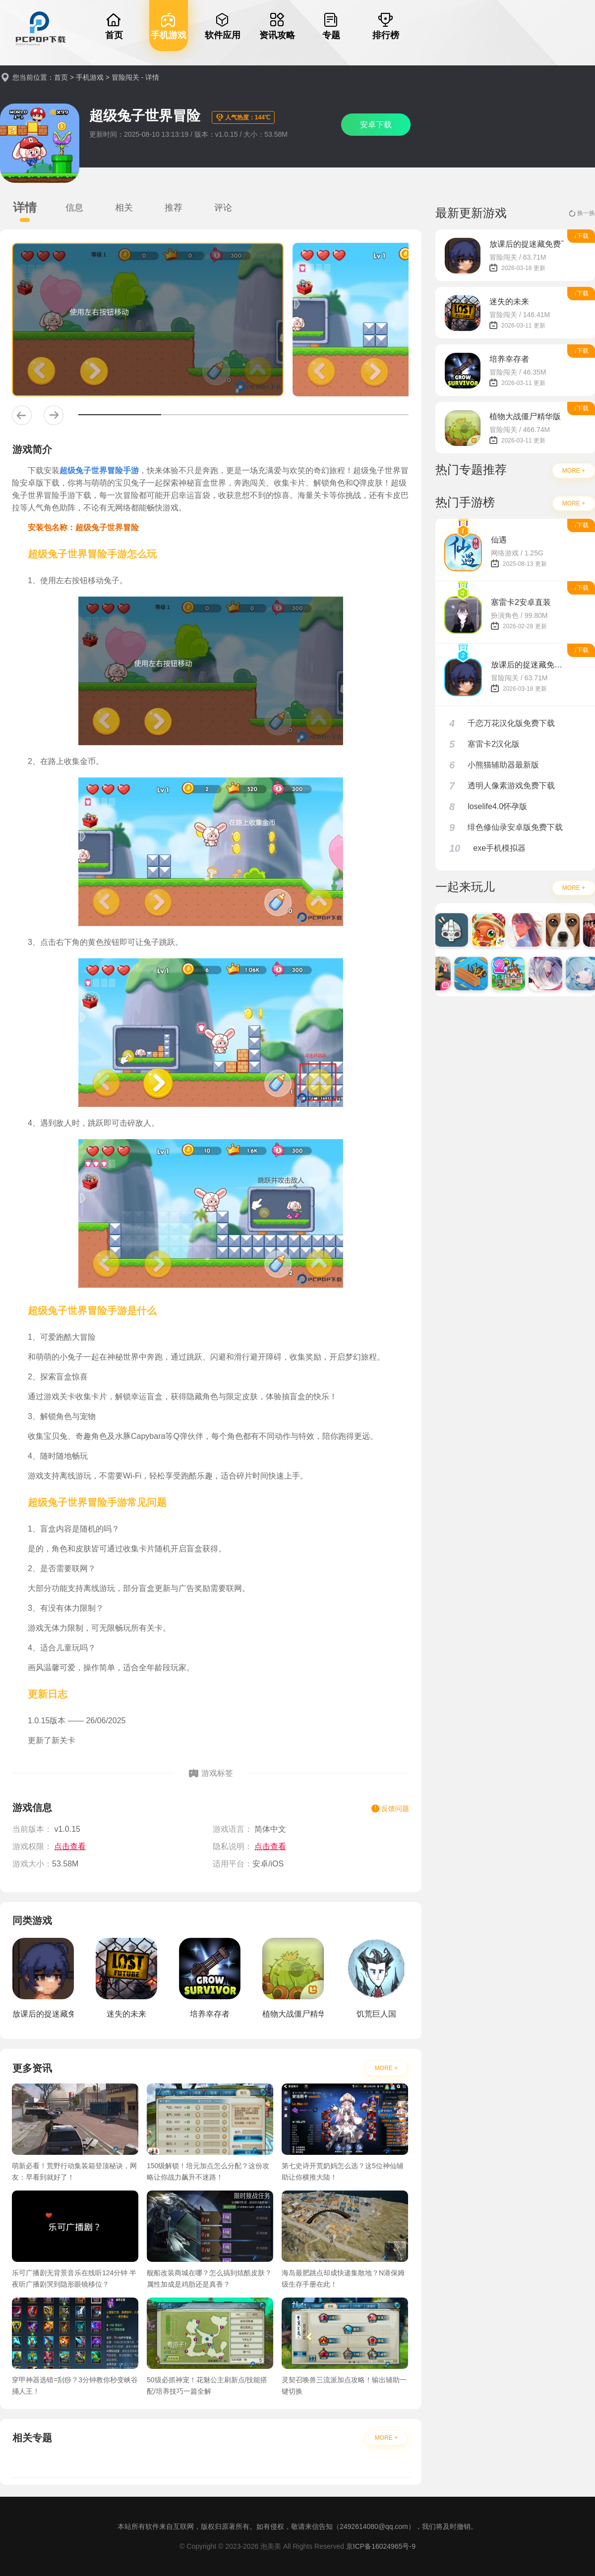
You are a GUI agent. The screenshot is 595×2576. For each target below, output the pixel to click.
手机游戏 (90, 77)
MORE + (386, 2068)
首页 (61, 77)
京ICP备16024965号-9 (381, 2546)
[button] (22, 415)
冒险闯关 (125, 77)
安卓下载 (376, 124)
